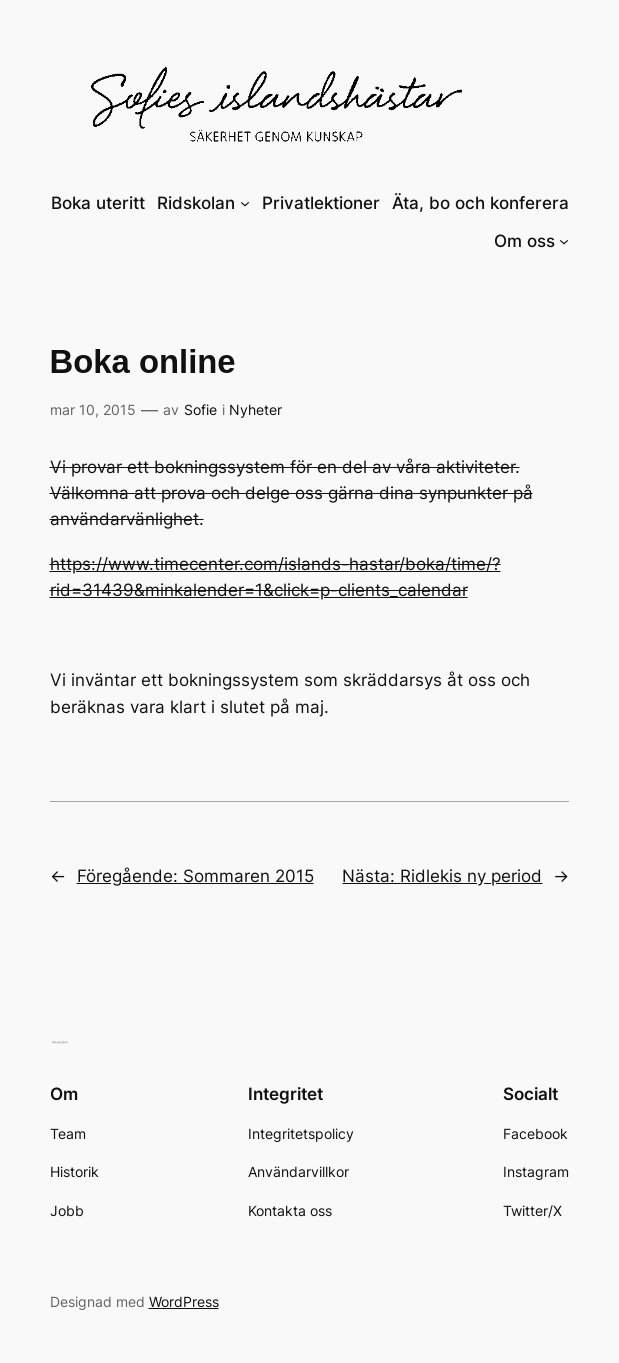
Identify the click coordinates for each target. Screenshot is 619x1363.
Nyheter (255, 409)
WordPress (184, 1301)
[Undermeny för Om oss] (564, 241)
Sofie (200, 409)
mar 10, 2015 (93, 409)
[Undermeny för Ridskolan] (245, 203)
